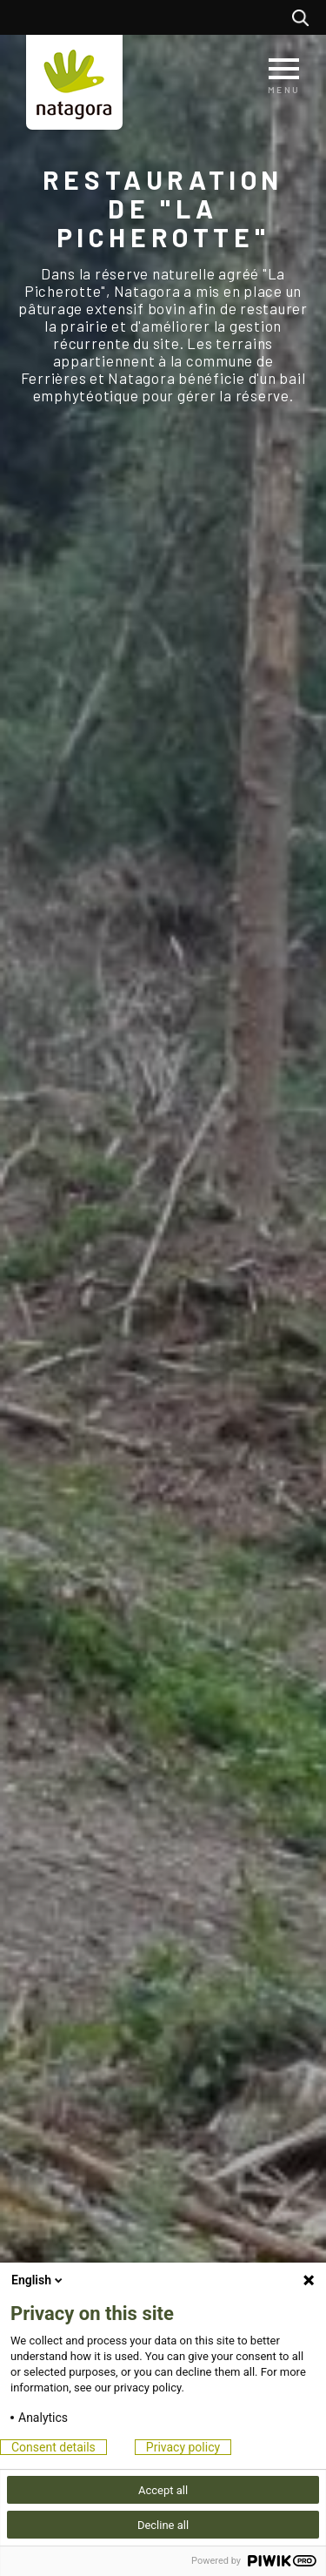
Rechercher (304, 17)
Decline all (163, 2525)
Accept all (163, 2490)
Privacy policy (183, 2447)
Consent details (53, 2447)
